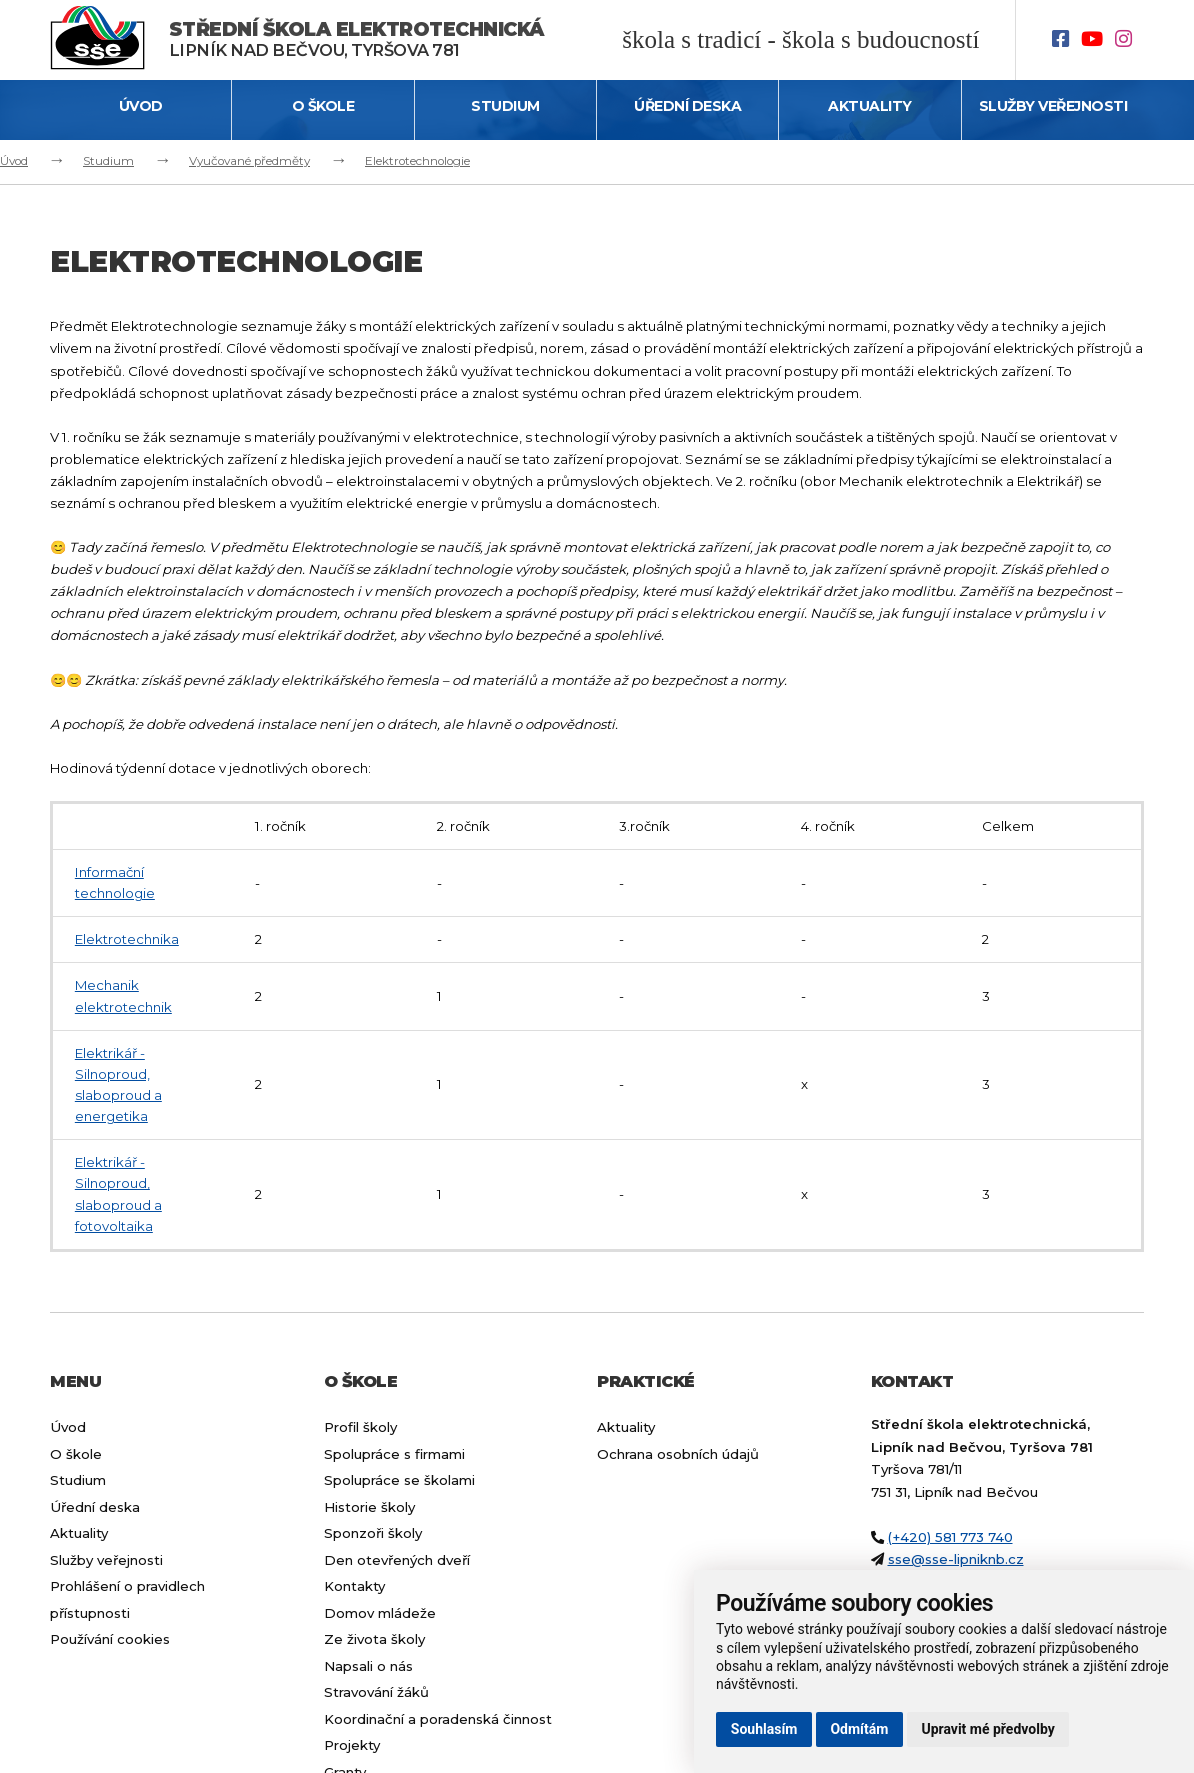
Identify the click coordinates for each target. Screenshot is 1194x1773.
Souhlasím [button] (764, 1729)
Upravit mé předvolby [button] (987, 1729)
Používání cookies (110, 1639)
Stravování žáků (376, 1692)
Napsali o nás (368, 1666)
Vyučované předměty (249, 161)
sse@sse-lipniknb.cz (956, 1559)
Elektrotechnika (127, 939)
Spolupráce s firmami (394, 1454)
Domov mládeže (380, 1613)
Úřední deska (687, 106)
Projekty (352, 1745)
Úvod (141, 106)
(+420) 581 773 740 (950, 1537)
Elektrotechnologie (417, 161)
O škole (323, 106)
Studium (505, 106)
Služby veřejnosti (1053, 106)
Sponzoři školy (373, 1533)
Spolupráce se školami (399, 1480)
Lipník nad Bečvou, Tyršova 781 (356, 39)
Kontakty (354, 1586)
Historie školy (369, 1507)
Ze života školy (374, 1639)
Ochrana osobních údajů (678, 1454)
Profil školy (360, 1427)
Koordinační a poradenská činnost (438, 1719)
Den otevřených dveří (397, 1560)
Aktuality (870, 106)
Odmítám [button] (859, 1729)
